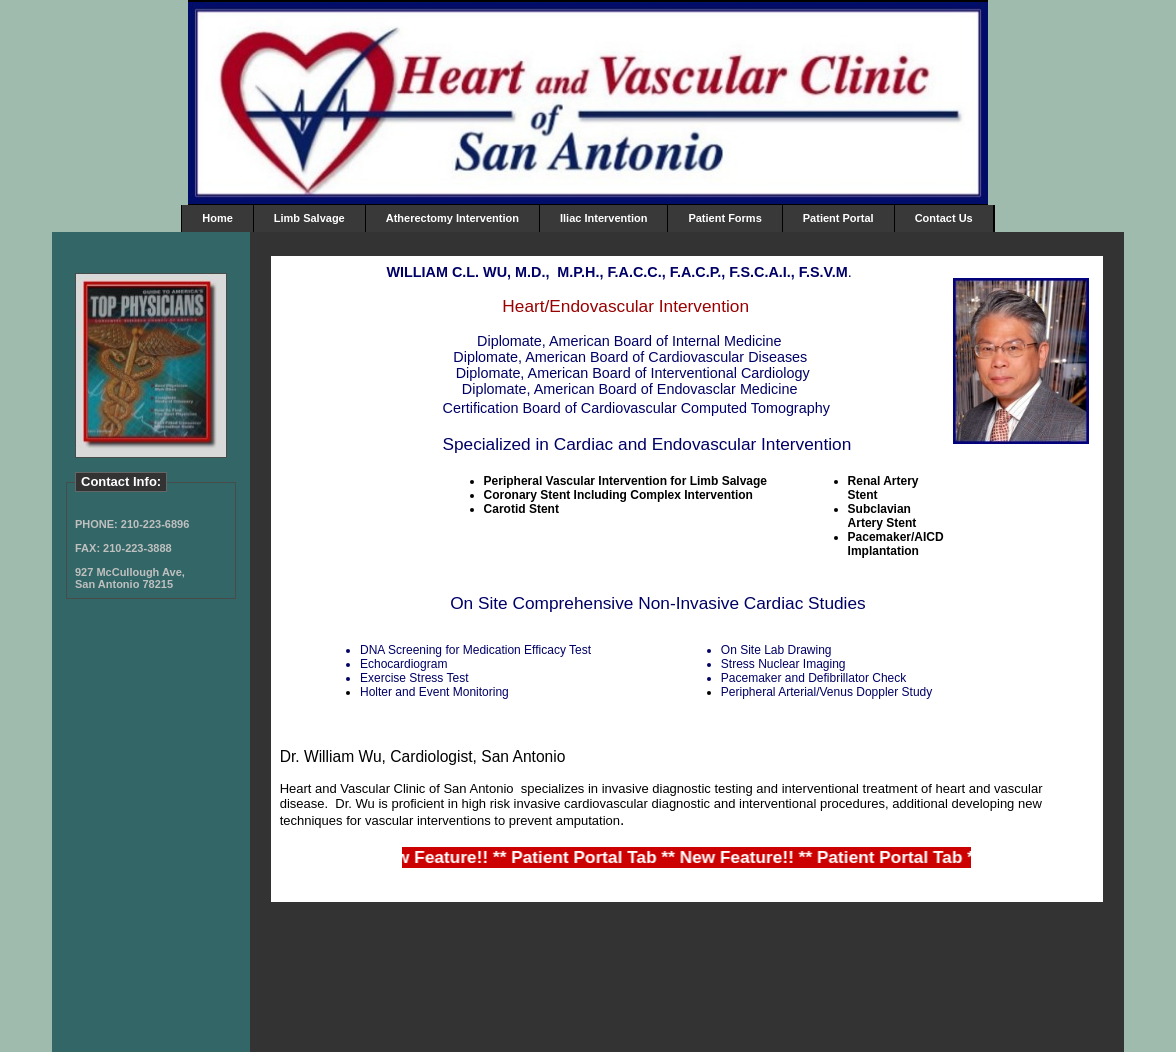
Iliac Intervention (603, 218)
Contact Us (944, 218)
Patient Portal (838, 218)
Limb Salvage (309, 218)
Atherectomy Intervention (452, 218)
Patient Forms (724, 218)
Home (217, 218)
